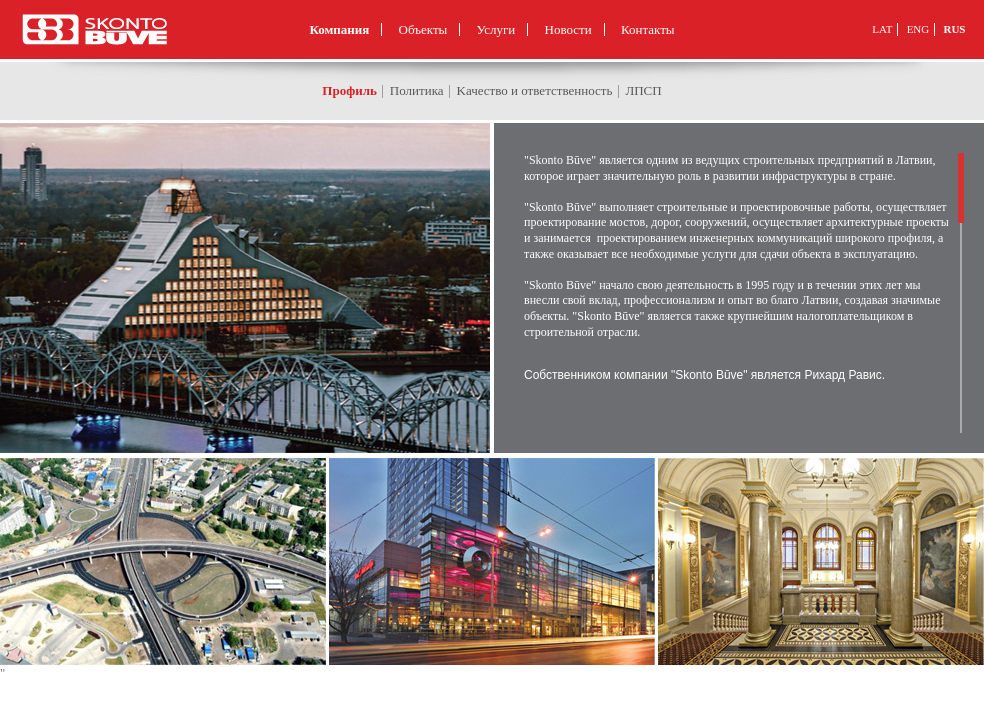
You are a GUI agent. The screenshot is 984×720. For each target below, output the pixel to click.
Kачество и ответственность (535, 90)
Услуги (496, 29)
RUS (954, 29)
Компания (339, 29)
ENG (918, 29)
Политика (417, 90)
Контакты (648, 29)
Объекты (423, 29)
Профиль (349, 90)
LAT (882, 29)
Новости (568, 29)
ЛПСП (643, 90)
